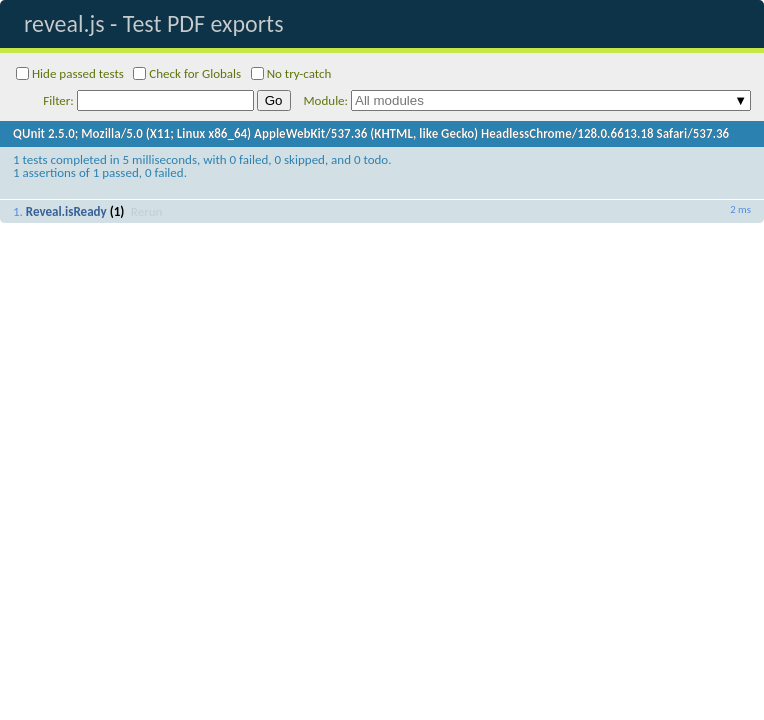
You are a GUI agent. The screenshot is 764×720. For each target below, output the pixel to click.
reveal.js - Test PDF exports (154, 23)
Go (274, 100)
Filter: (148, 100)
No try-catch (291, 73)
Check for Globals (187, 73)
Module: (528, 100)
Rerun (147, 211)
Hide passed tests (70, 73)
